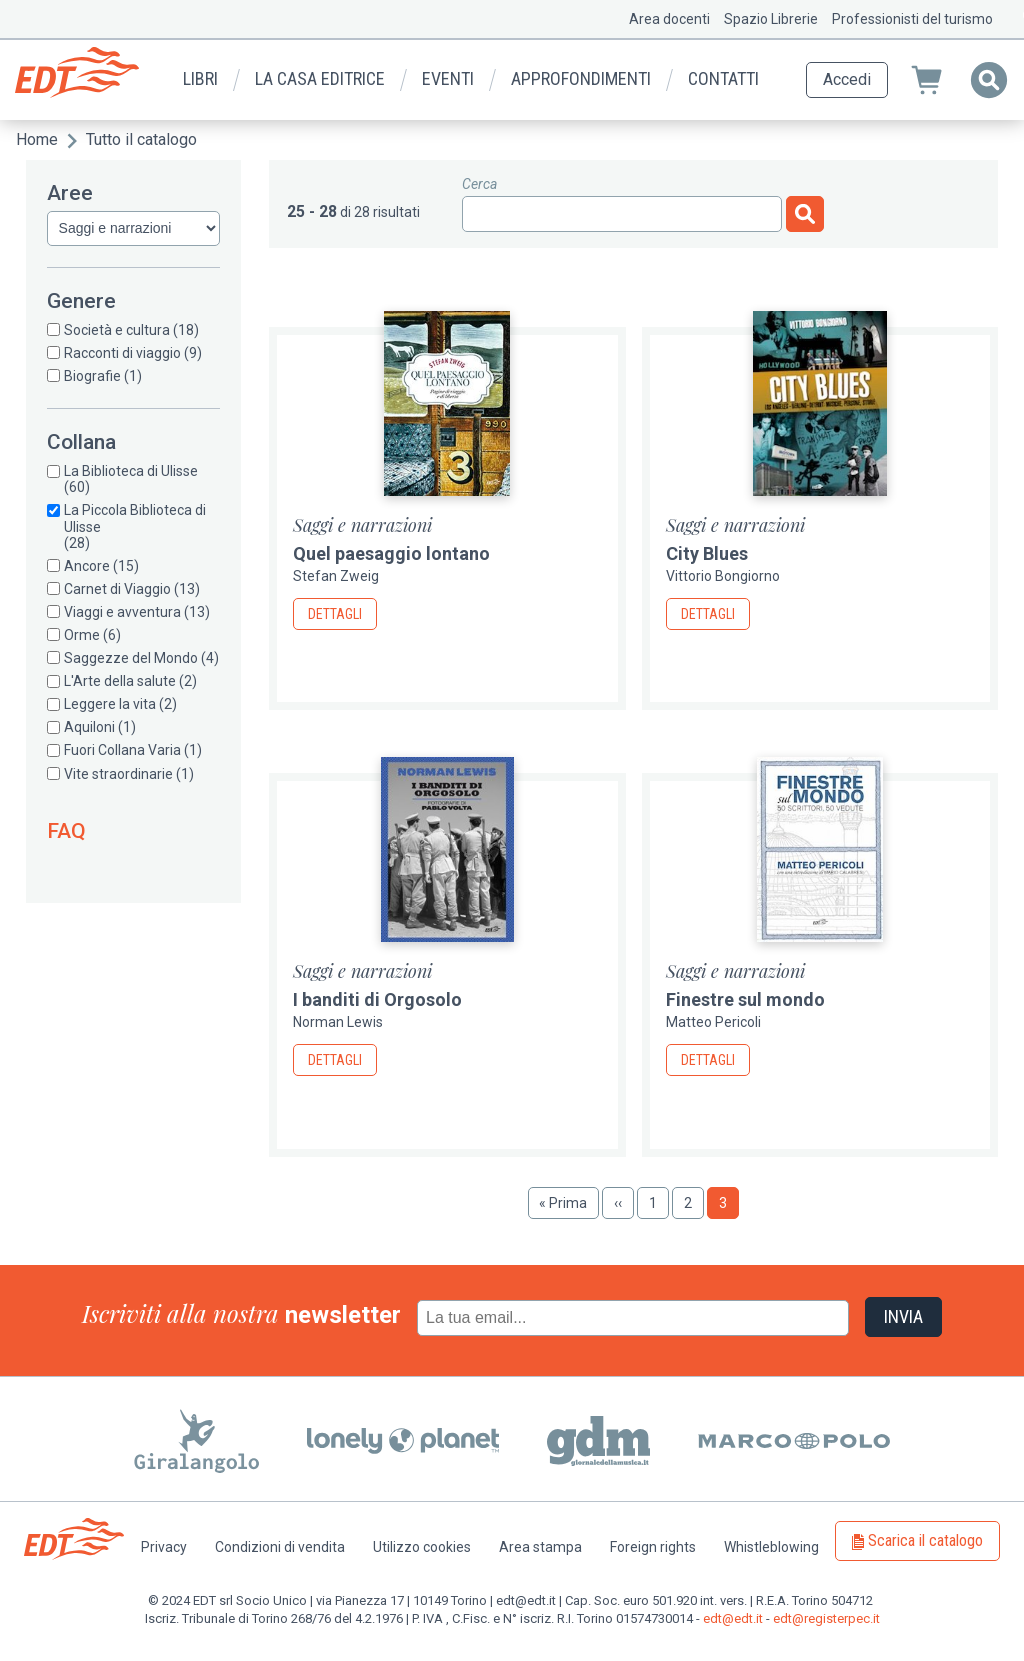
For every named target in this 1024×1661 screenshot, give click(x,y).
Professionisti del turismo (912, 19)
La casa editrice (320, 78)
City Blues (707, 553)
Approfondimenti (581, 78)
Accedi (847, 79)
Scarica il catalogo (925, 1540)
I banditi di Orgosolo (377, 999)
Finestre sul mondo (745, 999)
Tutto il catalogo (141, 139)
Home (37, 139)
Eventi (448, 78)
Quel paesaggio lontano (391, 553)
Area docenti (669, 19)
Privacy (164, 1547)
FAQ (66, 831)
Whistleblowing (771, 1547)
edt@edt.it (733, 1618)
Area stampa (540, 1547)
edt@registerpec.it (826, 1618)
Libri (200, 78)
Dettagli (335, 614)
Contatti (723, 78)
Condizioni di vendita (280, 1547)
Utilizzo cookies (422, 1547)
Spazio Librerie (771, 19)
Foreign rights (653, 1547)
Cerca (479, 184)
